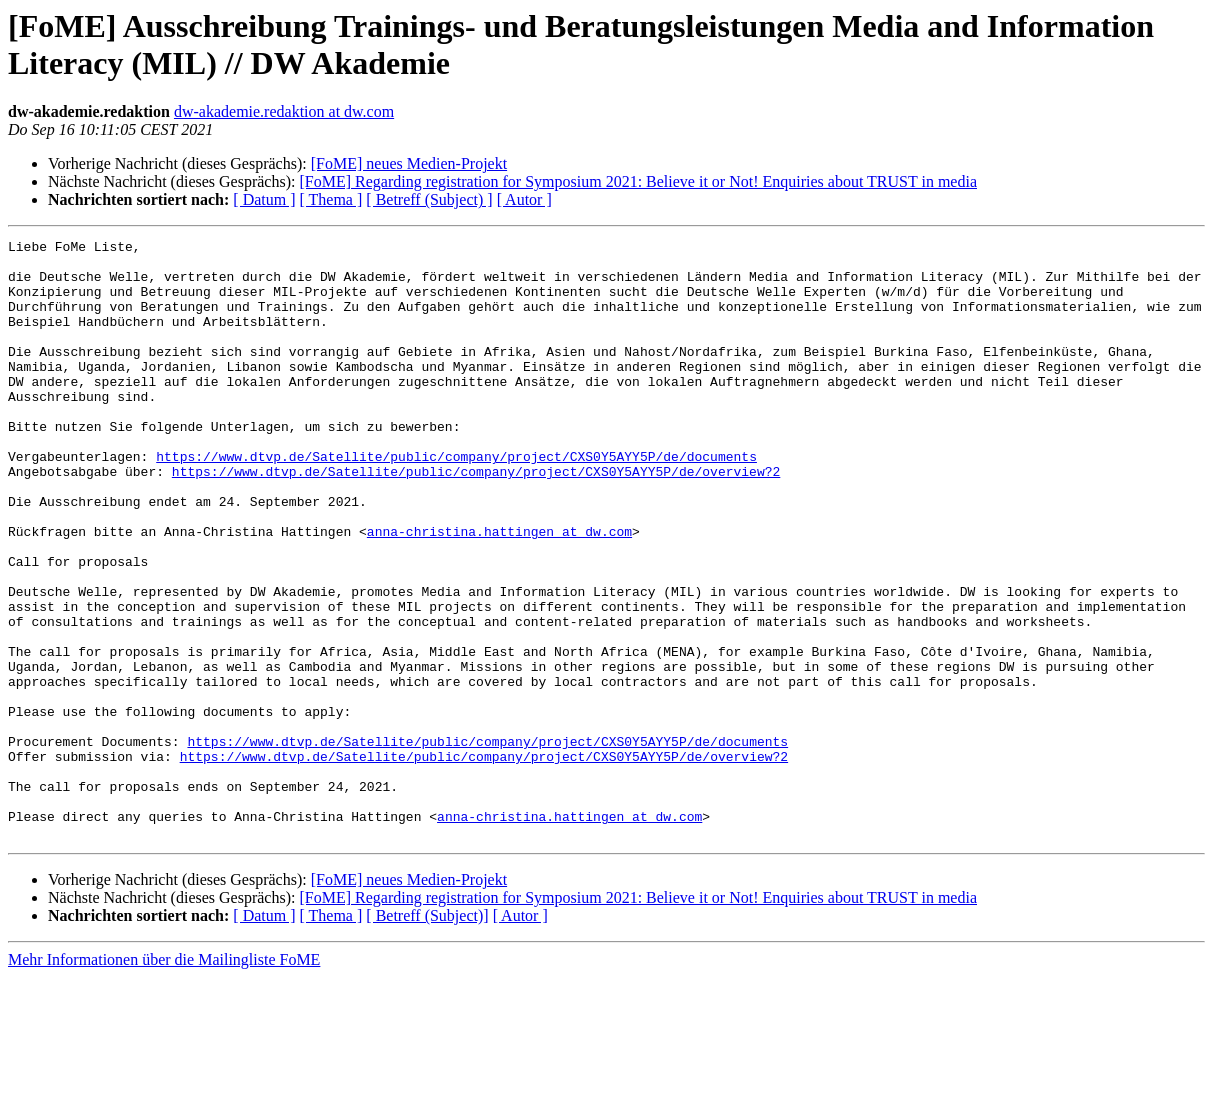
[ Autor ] (524, 199)
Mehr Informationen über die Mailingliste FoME (164, 1079)
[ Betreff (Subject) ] (429, 199)
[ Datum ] (264, 199)
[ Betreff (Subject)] (427, 1035)
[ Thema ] (331, 199)
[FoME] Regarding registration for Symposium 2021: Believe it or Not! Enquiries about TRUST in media (638, 181)
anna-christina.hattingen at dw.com (499, 591)
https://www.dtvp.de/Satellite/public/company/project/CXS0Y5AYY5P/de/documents (456, 501)
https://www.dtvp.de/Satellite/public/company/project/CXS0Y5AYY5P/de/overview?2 (476, 519)
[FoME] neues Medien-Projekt (409, 163)
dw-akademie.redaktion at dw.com (284, 111)
